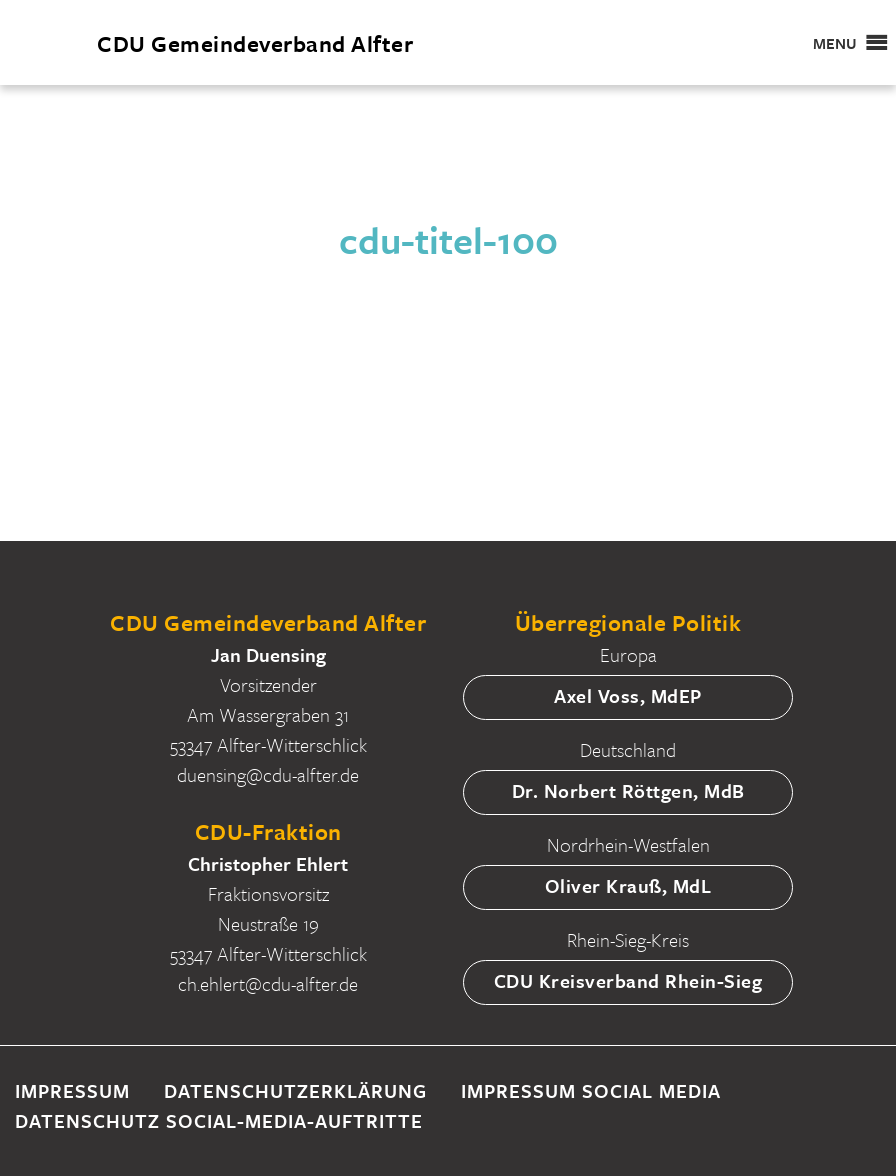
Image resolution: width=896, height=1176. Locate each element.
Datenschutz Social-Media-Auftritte (219, 1120)
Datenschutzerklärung (295, 1090)
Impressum (72, 1090)
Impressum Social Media (591, 1090)
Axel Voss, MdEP (628, 695)
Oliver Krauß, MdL (628, 885)
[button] (835, 43)
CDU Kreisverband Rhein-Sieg (628, 980)
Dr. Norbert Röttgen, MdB (628, 790)
